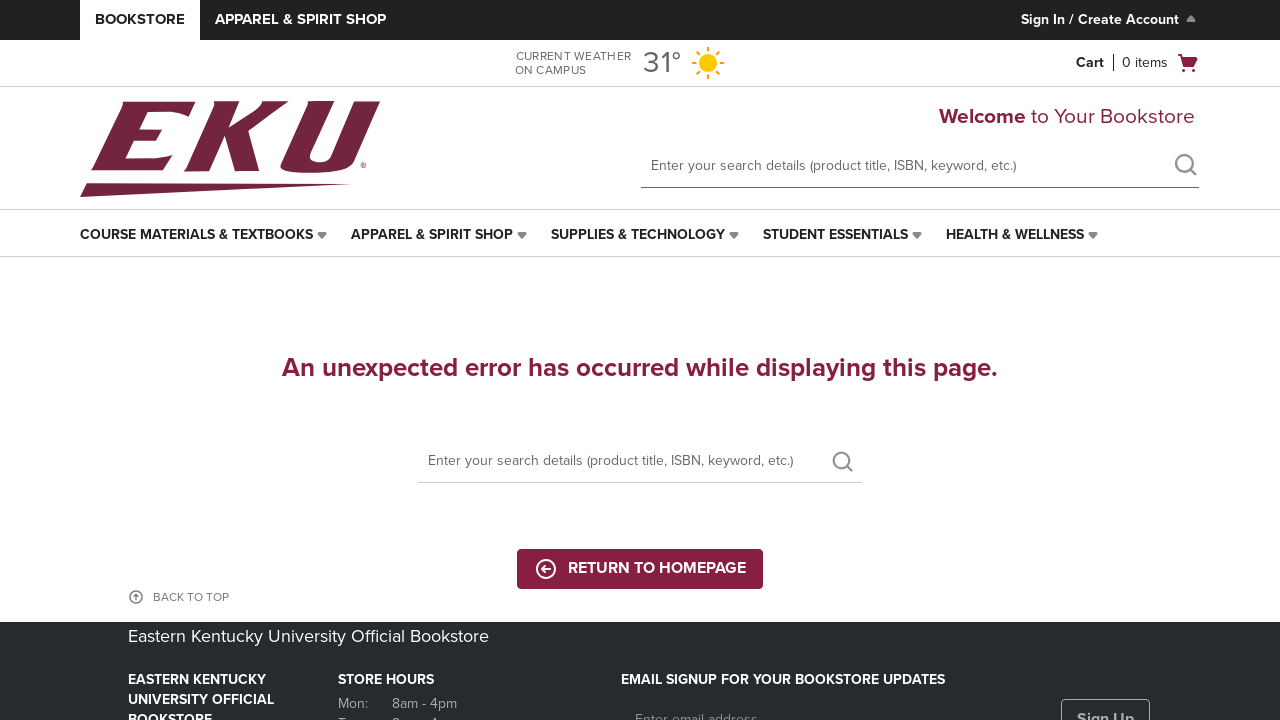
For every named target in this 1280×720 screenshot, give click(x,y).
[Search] (640, 461)
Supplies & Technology (638, 234)
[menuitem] (205, 235)
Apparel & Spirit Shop (300, 19)
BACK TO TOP (191, 597)
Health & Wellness (1015, 234)
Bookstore (140, 19)
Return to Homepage (640, 569)
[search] (1185, 167)
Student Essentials (835, 234)
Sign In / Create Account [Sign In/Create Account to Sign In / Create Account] (1110, 19)
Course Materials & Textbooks (196, 234)
